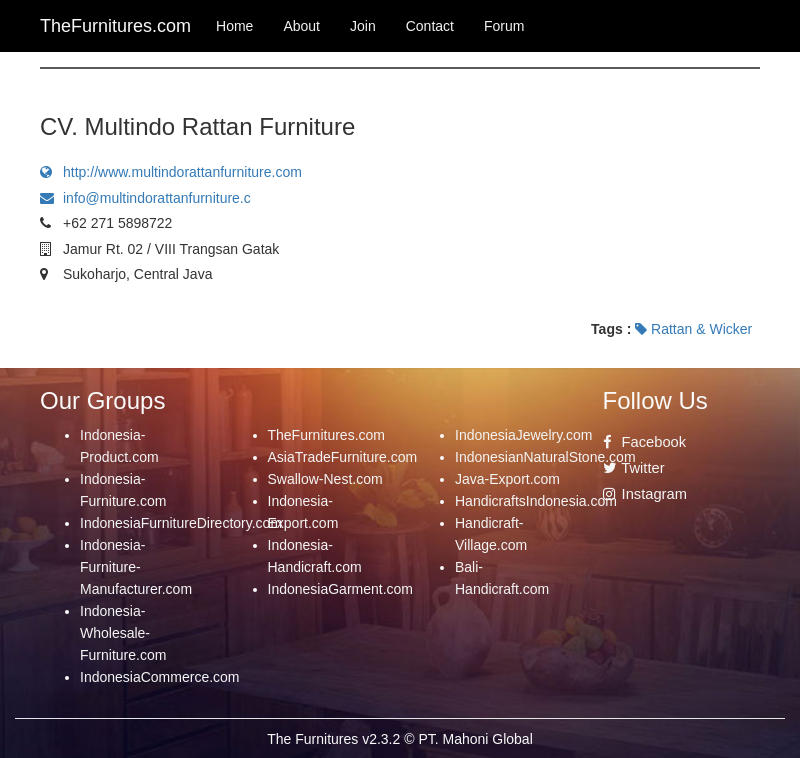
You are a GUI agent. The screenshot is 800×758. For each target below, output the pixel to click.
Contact (430, 26)
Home (234, 26)
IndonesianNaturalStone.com (545, 457)
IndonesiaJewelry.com (523, 435)
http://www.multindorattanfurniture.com (171, 172)
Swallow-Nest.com (325, 479)
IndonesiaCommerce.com (160, 677)
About (301, 26)
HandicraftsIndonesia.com (536, 501)
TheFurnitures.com (326, 435)
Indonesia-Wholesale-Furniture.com (123, 633)
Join (363, 26)
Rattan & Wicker (693, 329)
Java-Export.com (507, 479)
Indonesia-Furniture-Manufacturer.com (136, 567)
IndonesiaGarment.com (341, 589)
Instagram (645, 494)
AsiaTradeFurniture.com (343, 457)
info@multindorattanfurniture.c (145, 198)
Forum (504, 26)
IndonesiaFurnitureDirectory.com (181, 523)
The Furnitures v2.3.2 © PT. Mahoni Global (400, 739)
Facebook (645, 442)
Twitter (634, 468)
